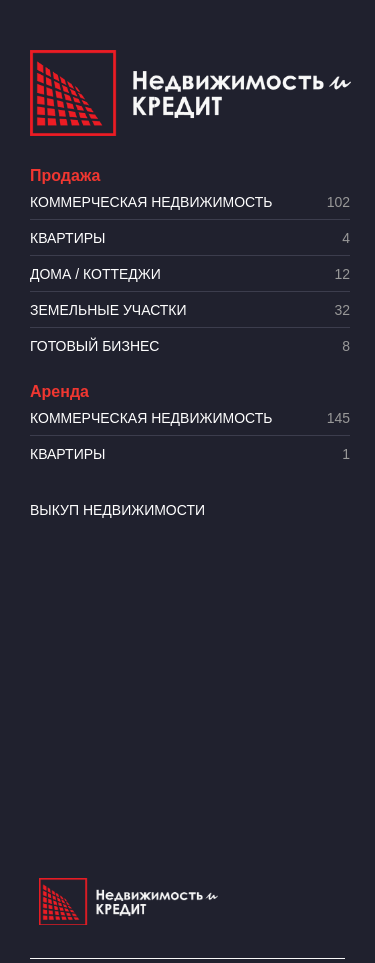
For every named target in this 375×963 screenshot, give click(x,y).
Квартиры (190, 238)
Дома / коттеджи (190, 274)
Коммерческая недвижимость (190, 202)
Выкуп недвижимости (117, 510)
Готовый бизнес (190, 346)
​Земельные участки (190, 310)
